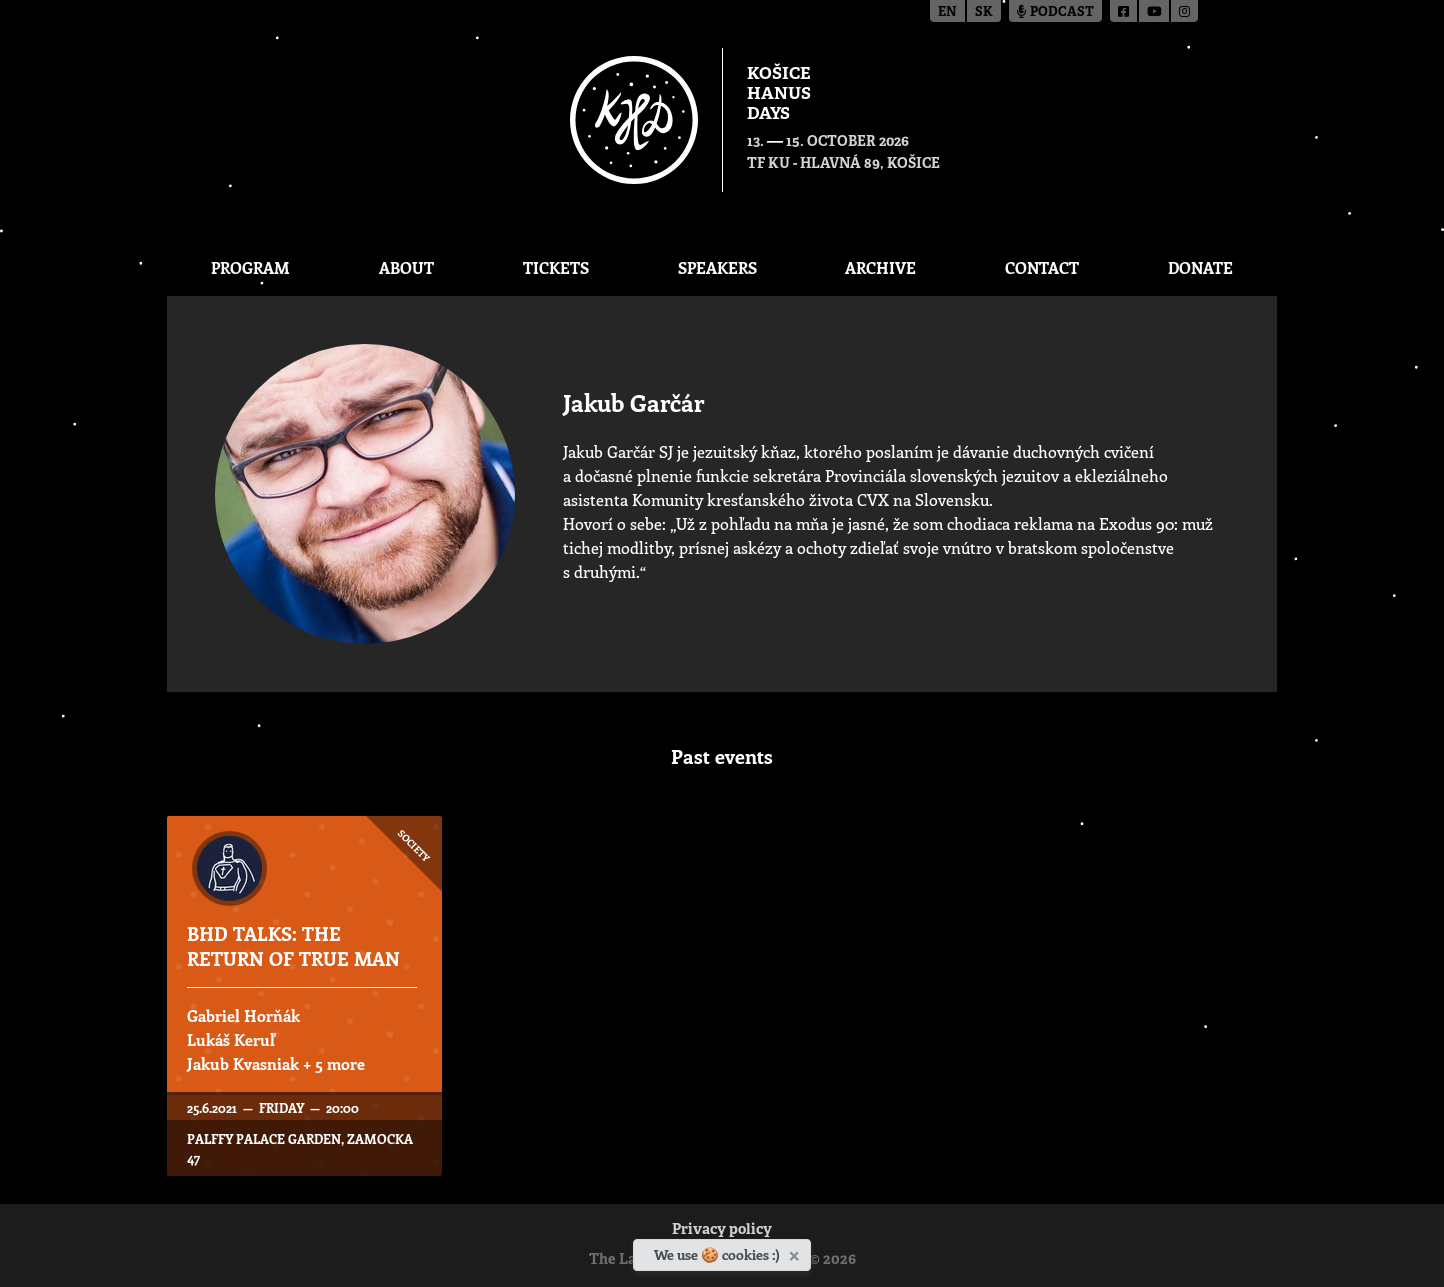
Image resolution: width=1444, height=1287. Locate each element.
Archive (880, 267)
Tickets (556, 267)
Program (250, 267)
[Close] (796, 1252)
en (947, 12)
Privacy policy (722, 1230)
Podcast (1055, 12)
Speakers (717, 267)
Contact (1042, 267)
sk (984, 12)
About (406, 267)
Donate (1200, 267)
